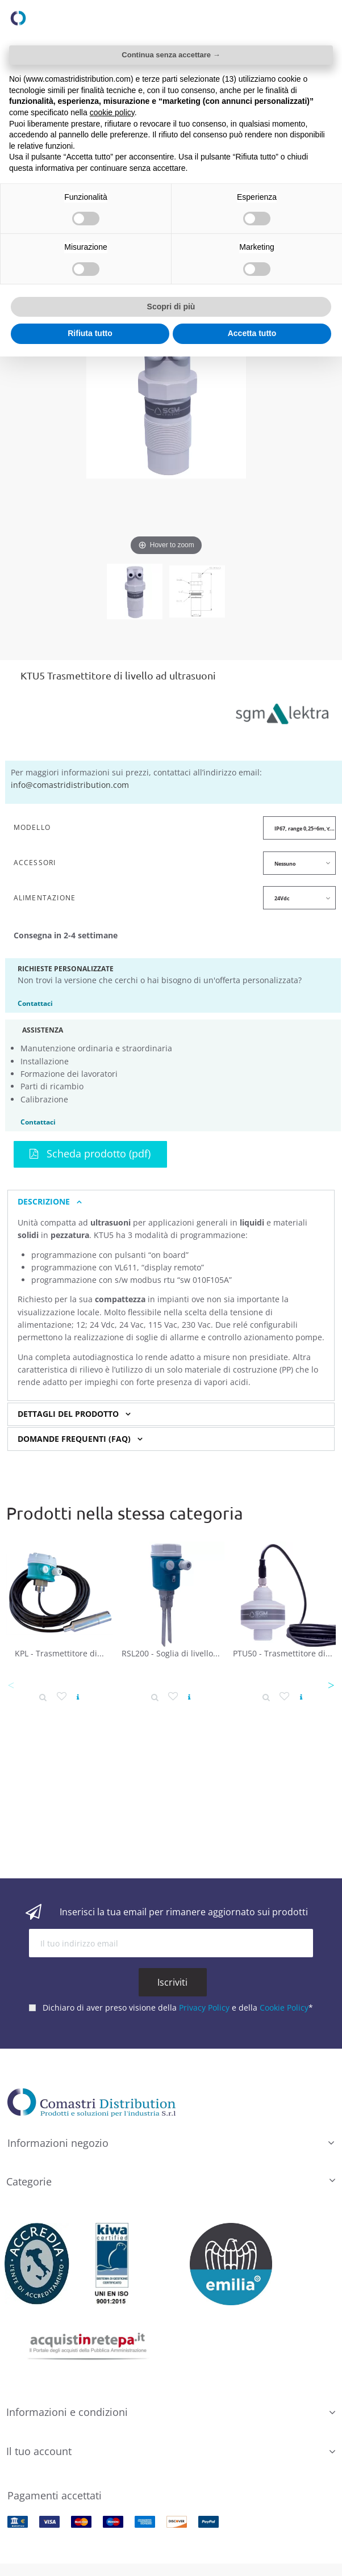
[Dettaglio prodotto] (43, 1697)
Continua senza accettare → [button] (171, 55)
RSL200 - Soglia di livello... (171, 1653)
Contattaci (35, 1002)
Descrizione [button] (44, 1202)
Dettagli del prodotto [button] (68, 1414)
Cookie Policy (284, 2002)
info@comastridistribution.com (70, 784)
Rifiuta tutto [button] (90, 333)
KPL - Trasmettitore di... (59, 1653)
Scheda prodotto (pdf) (90, 1153)
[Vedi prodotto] (78, 1697)
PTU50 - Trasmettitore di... (282, 1653)
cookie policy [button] (112, 112)
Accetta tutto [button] (252, 333)
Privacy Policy (204, 2002)
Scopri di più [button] (171, 306)
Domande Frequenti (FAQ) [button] (74, 1439)
